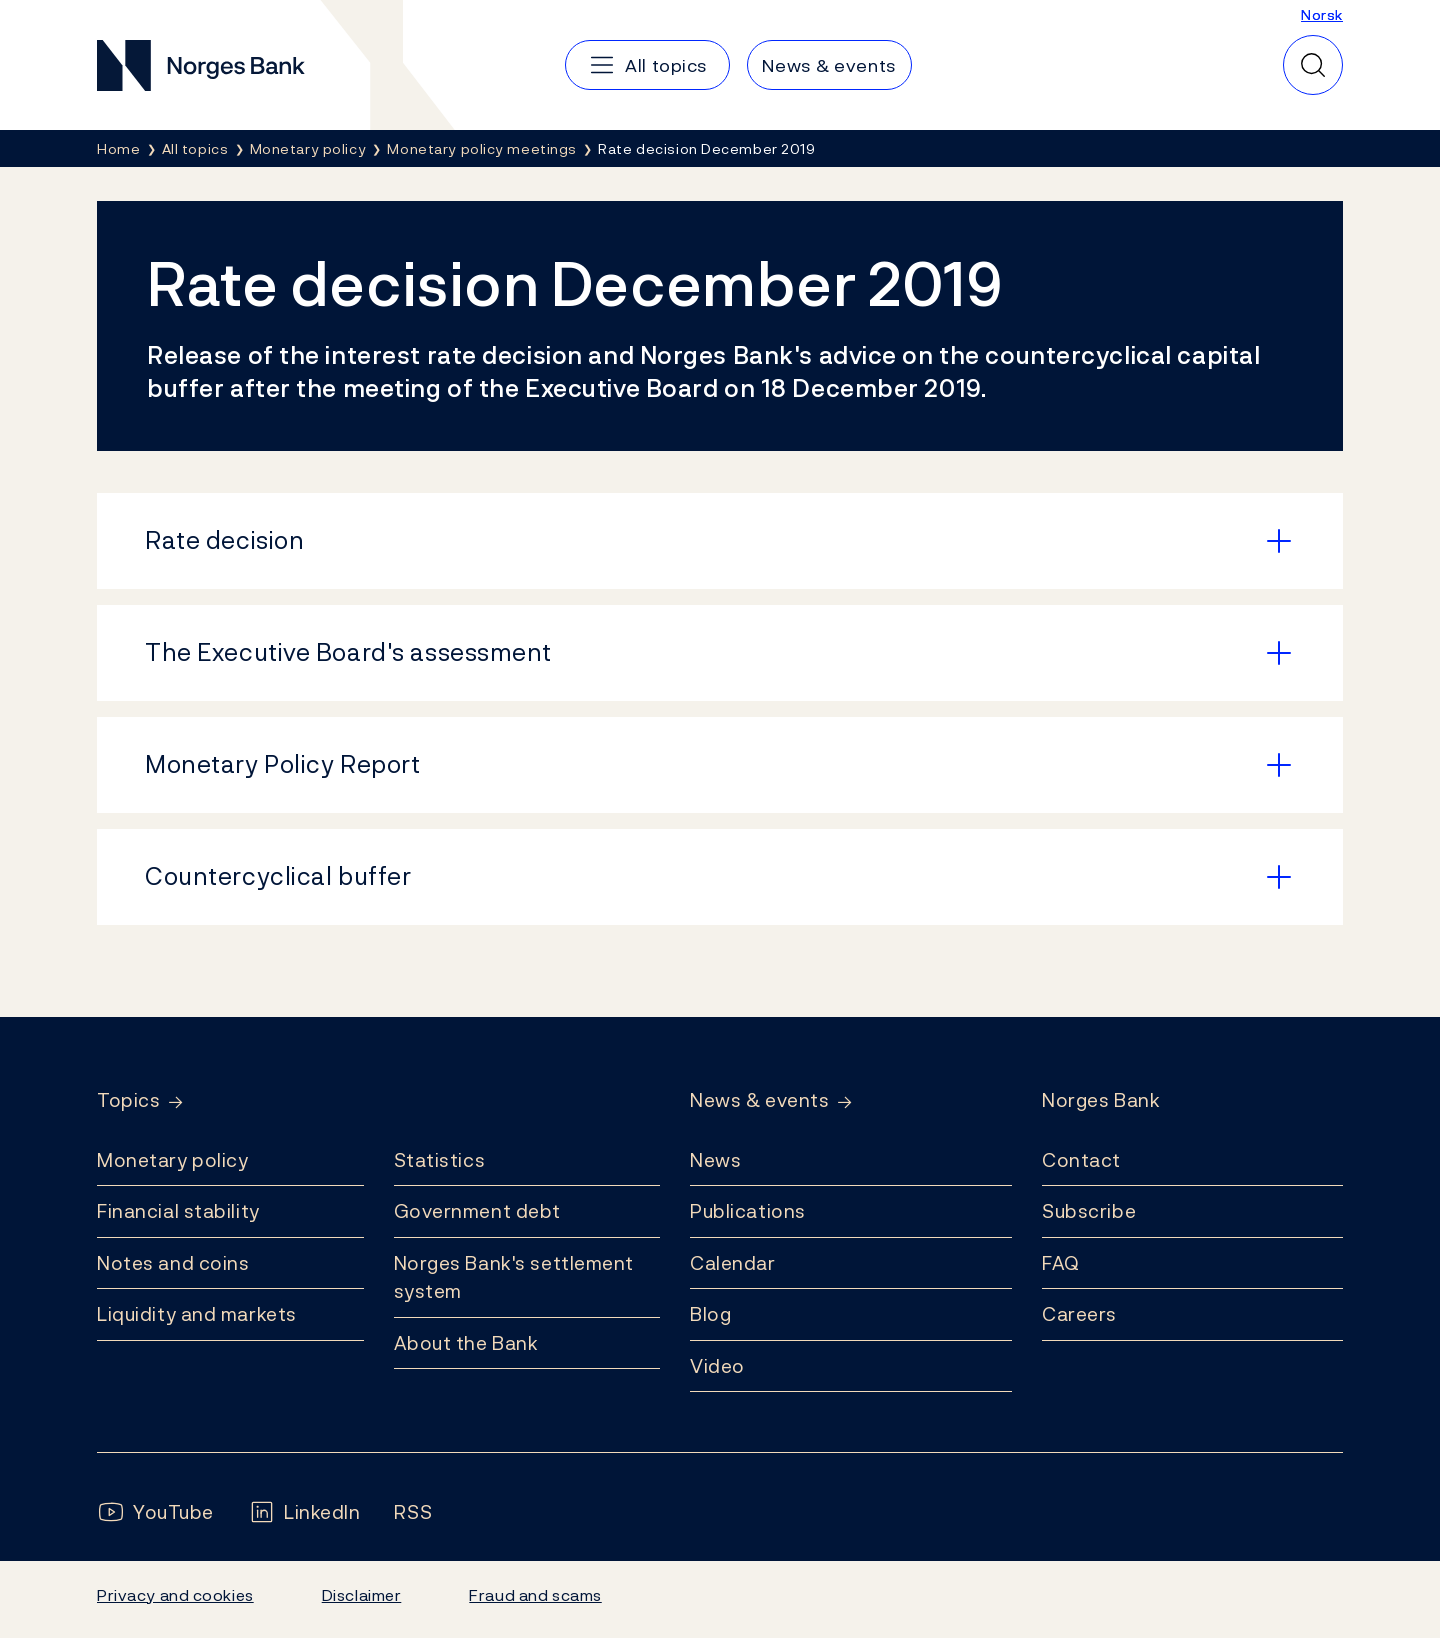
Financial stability (178, 1211)
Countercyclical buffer (278, 876)
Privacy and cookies (175, 1595)
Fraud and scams (535, 1595)
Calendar (733, 1263)
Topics (128, 1100)
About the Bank (466, 1343)
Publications (748, 1211)
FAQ (1061, 1263)
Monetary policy (172, 1160)
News (715, 1160)
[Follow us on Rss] (413, 1512)
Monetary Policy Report (282, 764)
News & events (759, 1100)
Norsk (1322, 14)
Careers (1079, 1314)
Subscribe (1089, 1211)
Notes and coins (173, 1263)
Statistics (440, 1160)
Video (717, 1366)
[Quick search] (1313, 65)
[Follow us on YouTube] (155, 1512)
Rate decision (224, 540)
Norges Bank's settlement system (514, 1277)
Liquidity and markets (197, 1314)
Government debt (477, 1211)
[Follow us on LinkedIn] (304, 1512)
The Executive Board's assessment (348, 652)
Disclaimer (362, 1595)
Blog (710, 1314)
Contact (1081, 1160)
